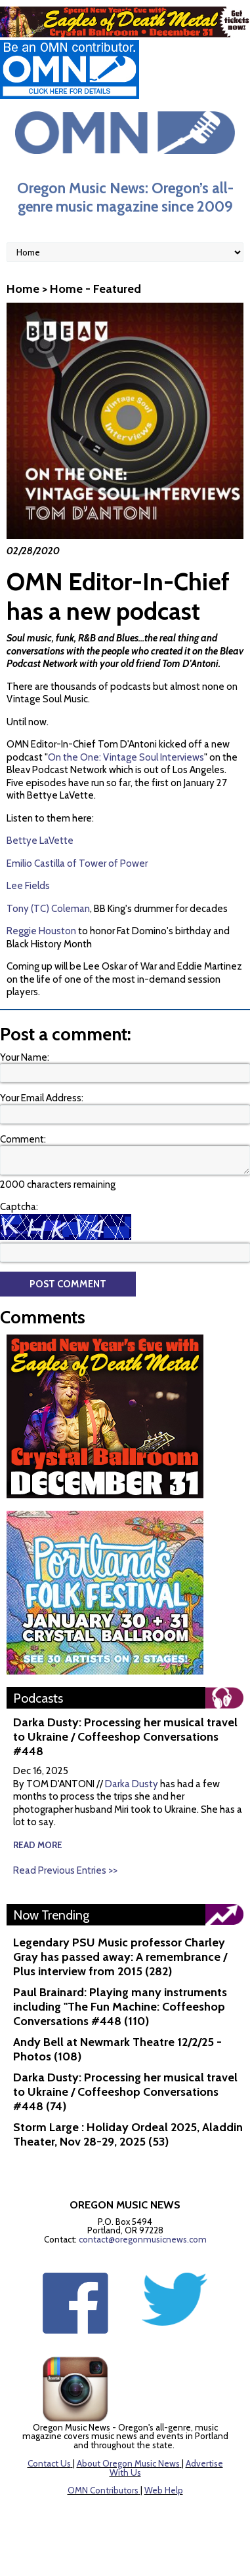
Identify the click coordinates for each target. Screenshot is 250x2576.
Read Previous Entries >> (65, 1870)
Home (23, 289)
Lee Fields (28, 886)
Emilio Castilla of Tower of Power (77, 863)
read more (37, 1845)
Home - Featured (95, 289)
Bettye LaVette (40, 840)
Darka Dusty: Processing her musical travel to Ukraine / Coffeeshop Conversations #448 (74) (125, 2091)
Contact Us (49, 2463)
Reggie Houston (41, 931)
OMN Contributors (103, 2490)
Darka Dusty (131, 1784)
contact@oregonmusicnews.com (143, 2239)
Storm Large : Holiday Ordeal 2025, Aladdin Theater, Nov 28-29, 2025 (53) (128, 2134)
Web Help (163, 2490)
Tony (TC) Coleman (48, 909)
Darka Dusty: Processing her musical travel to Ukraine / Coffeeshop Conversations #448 (125, 1736)
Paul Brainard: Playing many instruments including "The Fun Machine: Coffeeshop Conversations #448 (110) (120, 2006)
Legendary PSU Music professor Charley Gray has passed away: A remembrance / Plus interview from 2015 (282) (120, 1957)
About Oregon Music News (128, 2463)
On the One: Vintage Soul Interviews (126, 757)
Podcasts (38, 1698)
